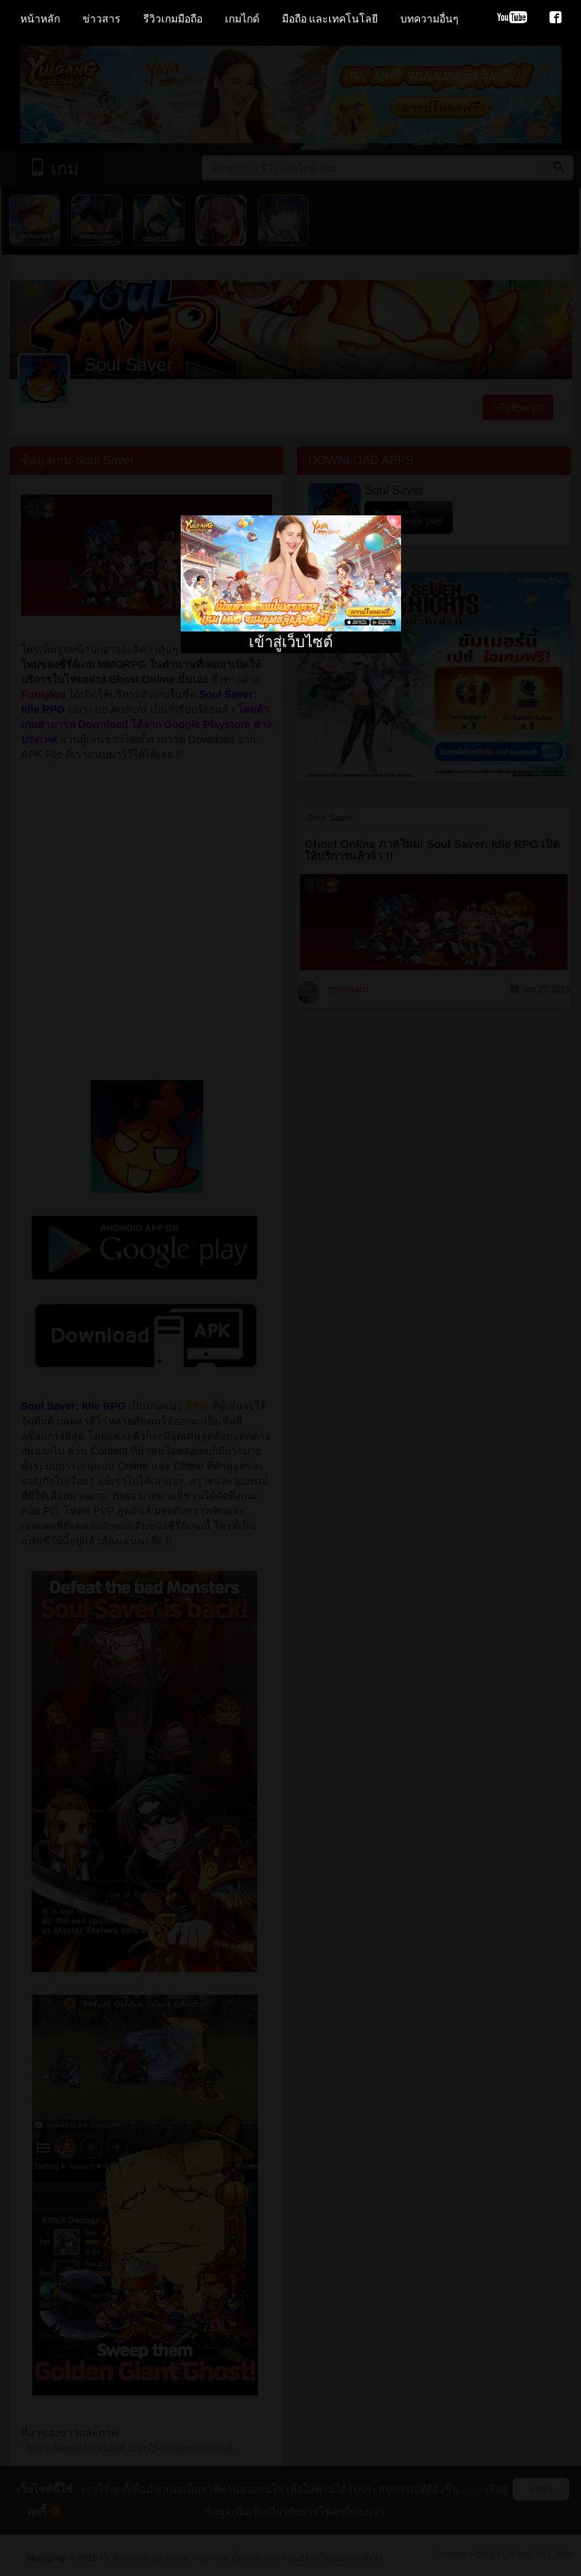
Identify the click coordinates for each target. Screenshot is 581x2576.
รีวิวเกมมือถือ (172, 19)
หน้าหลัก (40, 19)
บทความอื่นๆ (429, 19)
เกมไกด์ (242, 19)
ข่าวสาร (101, 19)
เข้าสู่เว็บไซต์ (291, 642)
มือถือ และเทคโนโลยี (330, 19)
